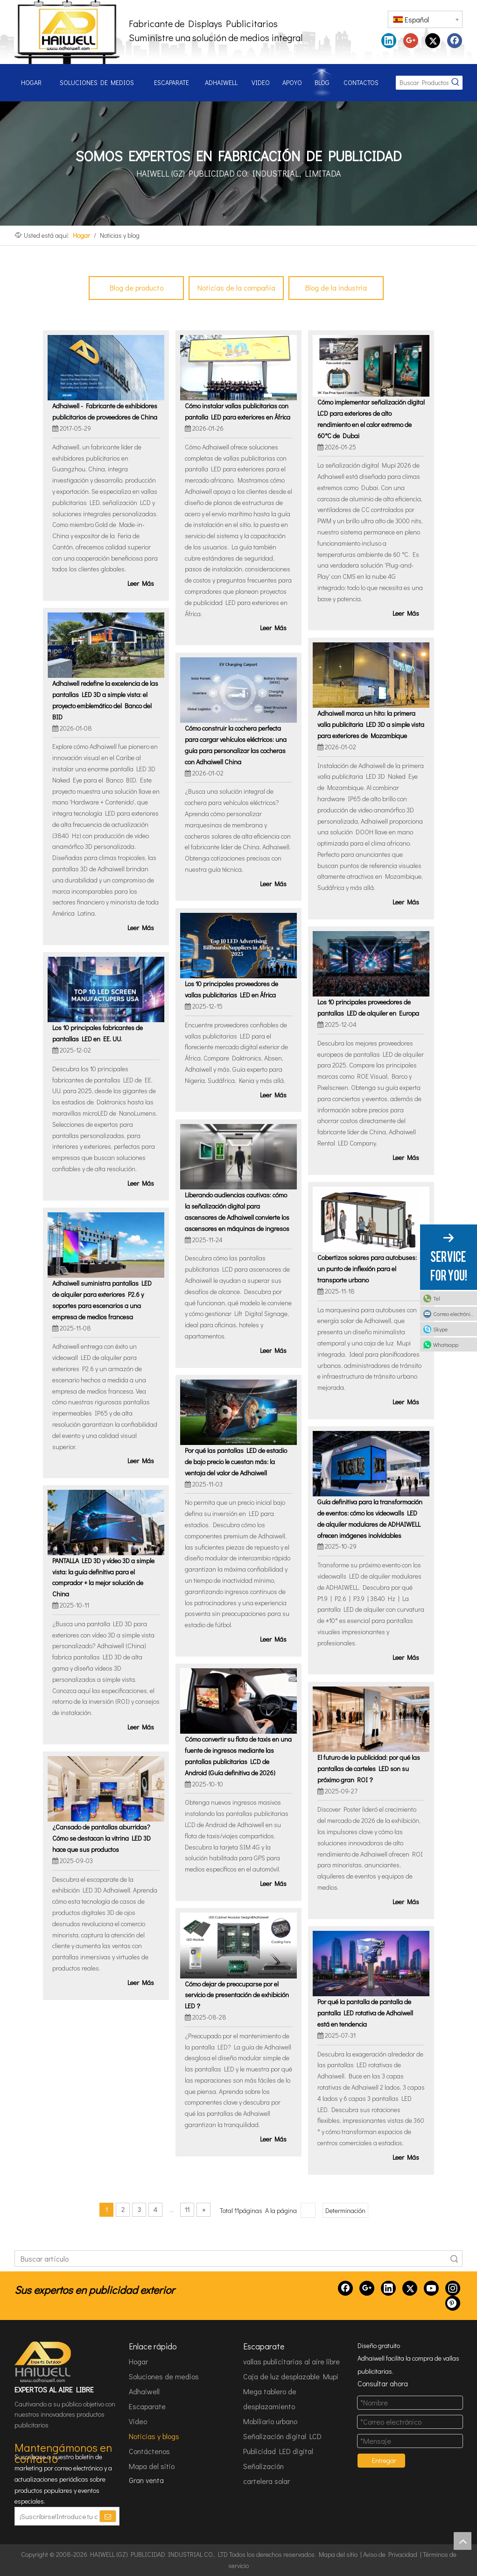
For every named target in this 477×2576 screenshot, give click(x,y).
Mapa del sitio (152, 2466)
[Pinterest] (452, 2303)
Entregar (384, 2460)
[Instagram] (452, 2288)
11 (187, 2209)
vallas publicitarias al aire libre (291, 2361)
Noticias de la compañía (236, 287)
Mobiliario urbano (270, 2421)
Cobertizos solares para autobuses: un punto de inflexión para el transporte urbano (367, 1268)
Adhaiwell (144, 2391)
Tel (436, 1298)
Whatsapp (445, 1344)
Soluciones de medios (164, 2376)
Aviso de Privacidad (390, 2554)
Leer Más (140, 583)
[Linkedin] (388, 2288)
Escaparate (147, 2406)
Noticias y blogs (154, 2436)
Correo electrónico (454, 1313)
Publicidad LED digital (278, 2451)
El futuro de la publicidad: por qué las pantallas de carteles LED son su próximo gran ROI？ (368, 1768)
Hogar (138, 2361)
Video (138, 2421)
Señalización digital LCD (282, 2436)
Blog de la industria (336, 287)
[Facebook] (345, 2288)
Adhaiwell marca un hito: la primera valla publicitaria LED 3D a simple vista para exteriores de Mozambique (370, 724)
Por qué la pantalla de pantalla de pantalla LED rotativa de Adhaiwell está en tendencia (365, 2012)
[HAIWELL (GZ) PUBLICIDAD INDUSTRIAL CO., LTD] (43, 2362)
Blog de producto (136, 287)
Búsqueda (454, 2258)
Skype (440, 1329)
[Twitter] (409, 2288)
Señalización (263, 2466)
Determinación (345, 2210)
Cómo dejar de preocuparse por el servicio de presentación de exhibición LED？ (237, 1995)
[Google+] (366, 2288)
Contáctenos (149, 2451)
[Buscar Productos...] (422, 83)
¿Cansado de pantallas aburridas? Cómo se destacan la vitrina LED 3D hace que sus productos (101, 1838)
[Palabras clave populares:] (456, 83)
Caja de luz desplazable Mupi (290, 2376)
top (462, 2541)
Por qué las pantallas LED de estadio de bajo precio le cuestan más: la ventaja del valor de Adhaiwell (236, 1461)
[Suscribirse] (107, 2516)
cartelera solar (266, 2481)
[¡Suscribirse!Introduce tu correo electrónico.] (56, 2516)
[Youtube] (431, 2288)
